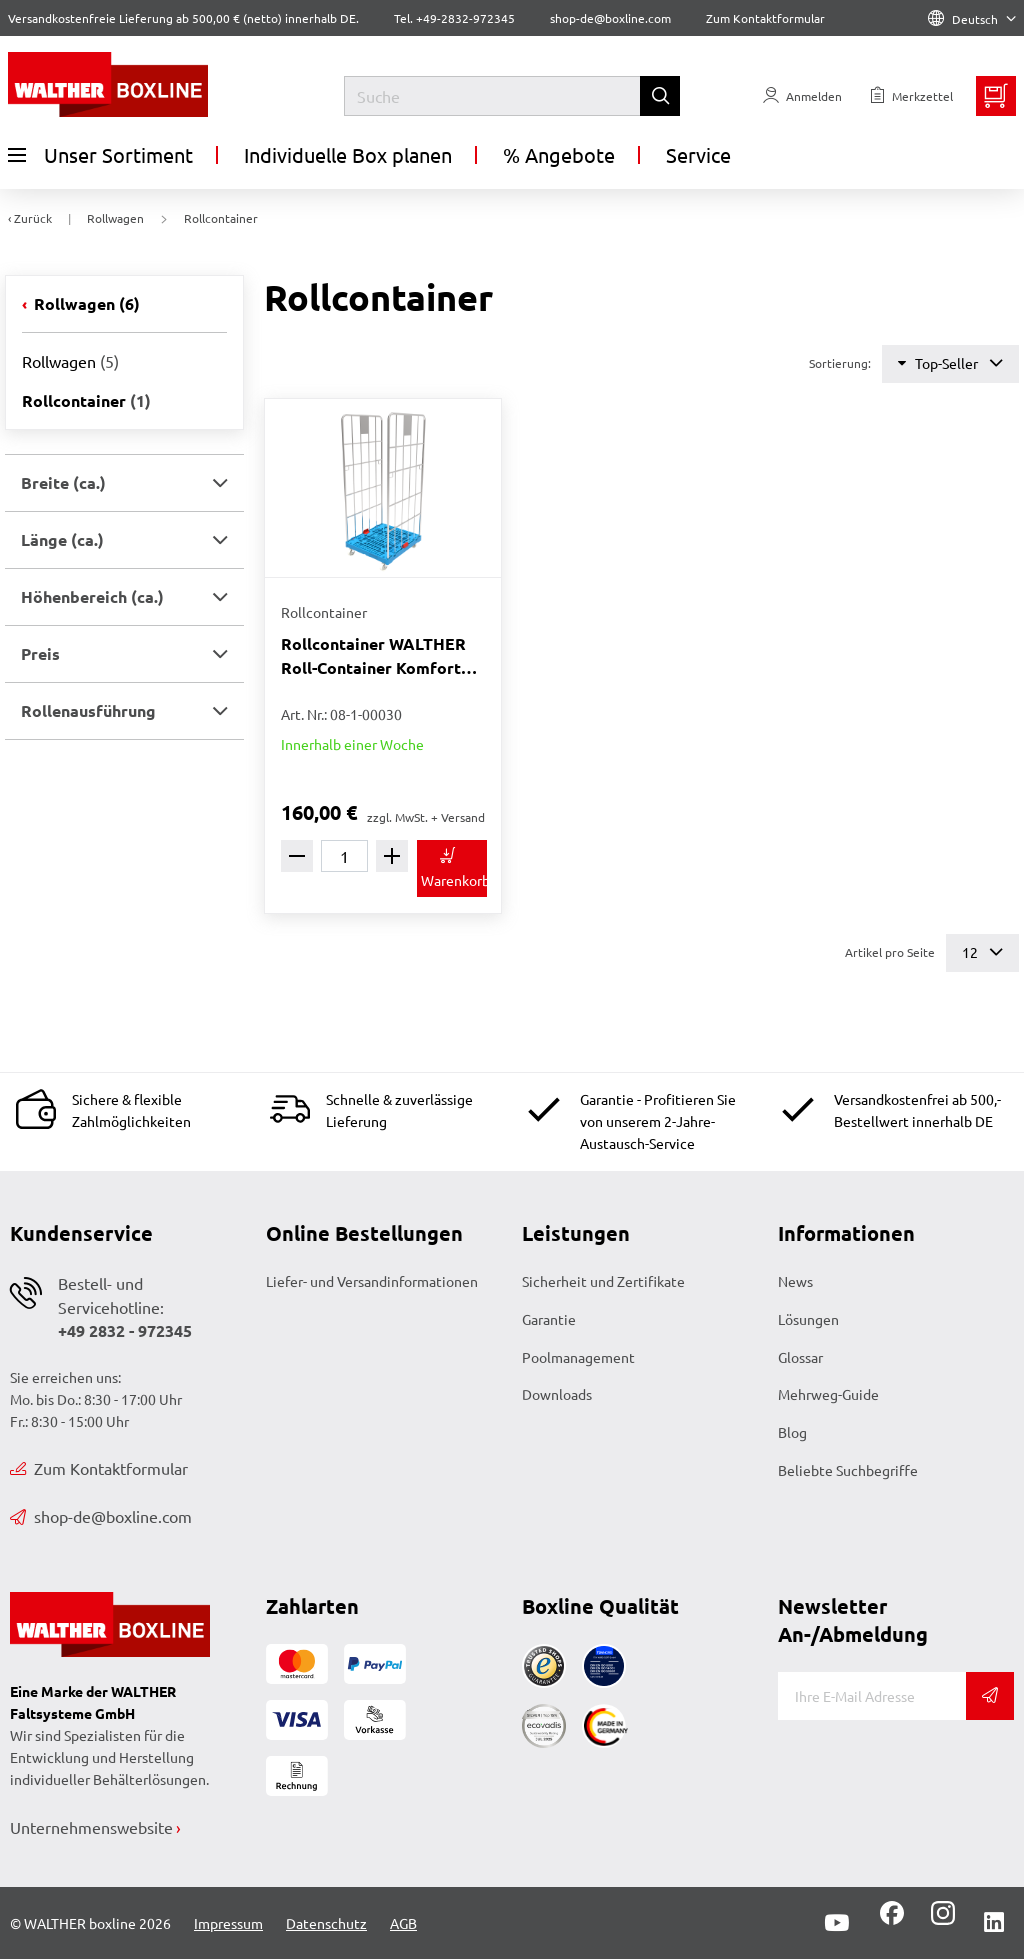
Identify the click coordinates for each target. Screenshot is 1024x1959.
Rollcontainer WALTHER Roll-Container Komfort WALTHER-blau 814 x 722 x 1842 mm (382, 656)
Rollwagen (85, 303)
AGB (403, 1923)
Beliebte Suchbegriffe (848, 1470)
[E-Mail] (872, 1696)
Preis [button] (40, 653)
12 (982, 952)
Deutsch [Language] (972, 19)
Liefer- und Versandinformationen (372, 1281)
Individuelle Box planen (348, 154)
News (795, 1281)
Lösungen (808, 1319)
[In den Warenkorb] (452, 868)
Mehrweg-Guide (828, 1394)
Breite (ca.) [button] (63, 482)
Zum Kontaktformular (765, 18)
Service (698, 154)
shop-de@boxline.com (101, 1516)
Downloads (557, 1394)
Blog (792, 1432)
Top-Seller (950, 363)
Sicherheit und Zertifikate (603, 1281)
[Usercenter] (802, 96)
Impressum (228, 1923)
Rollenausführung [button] (88, 710)
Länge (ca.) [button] (62, 539)
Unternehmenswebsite (91, 1827)
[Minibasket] (996, 96)
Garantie (549, 1319)
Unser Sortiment (100, 155)
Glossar (800, 1357)
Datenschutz (326, 1923)
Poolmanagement (578, 1357)
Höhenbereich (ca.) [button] (92, 596)
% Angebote (559, 154)
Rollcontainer (86, 400)
